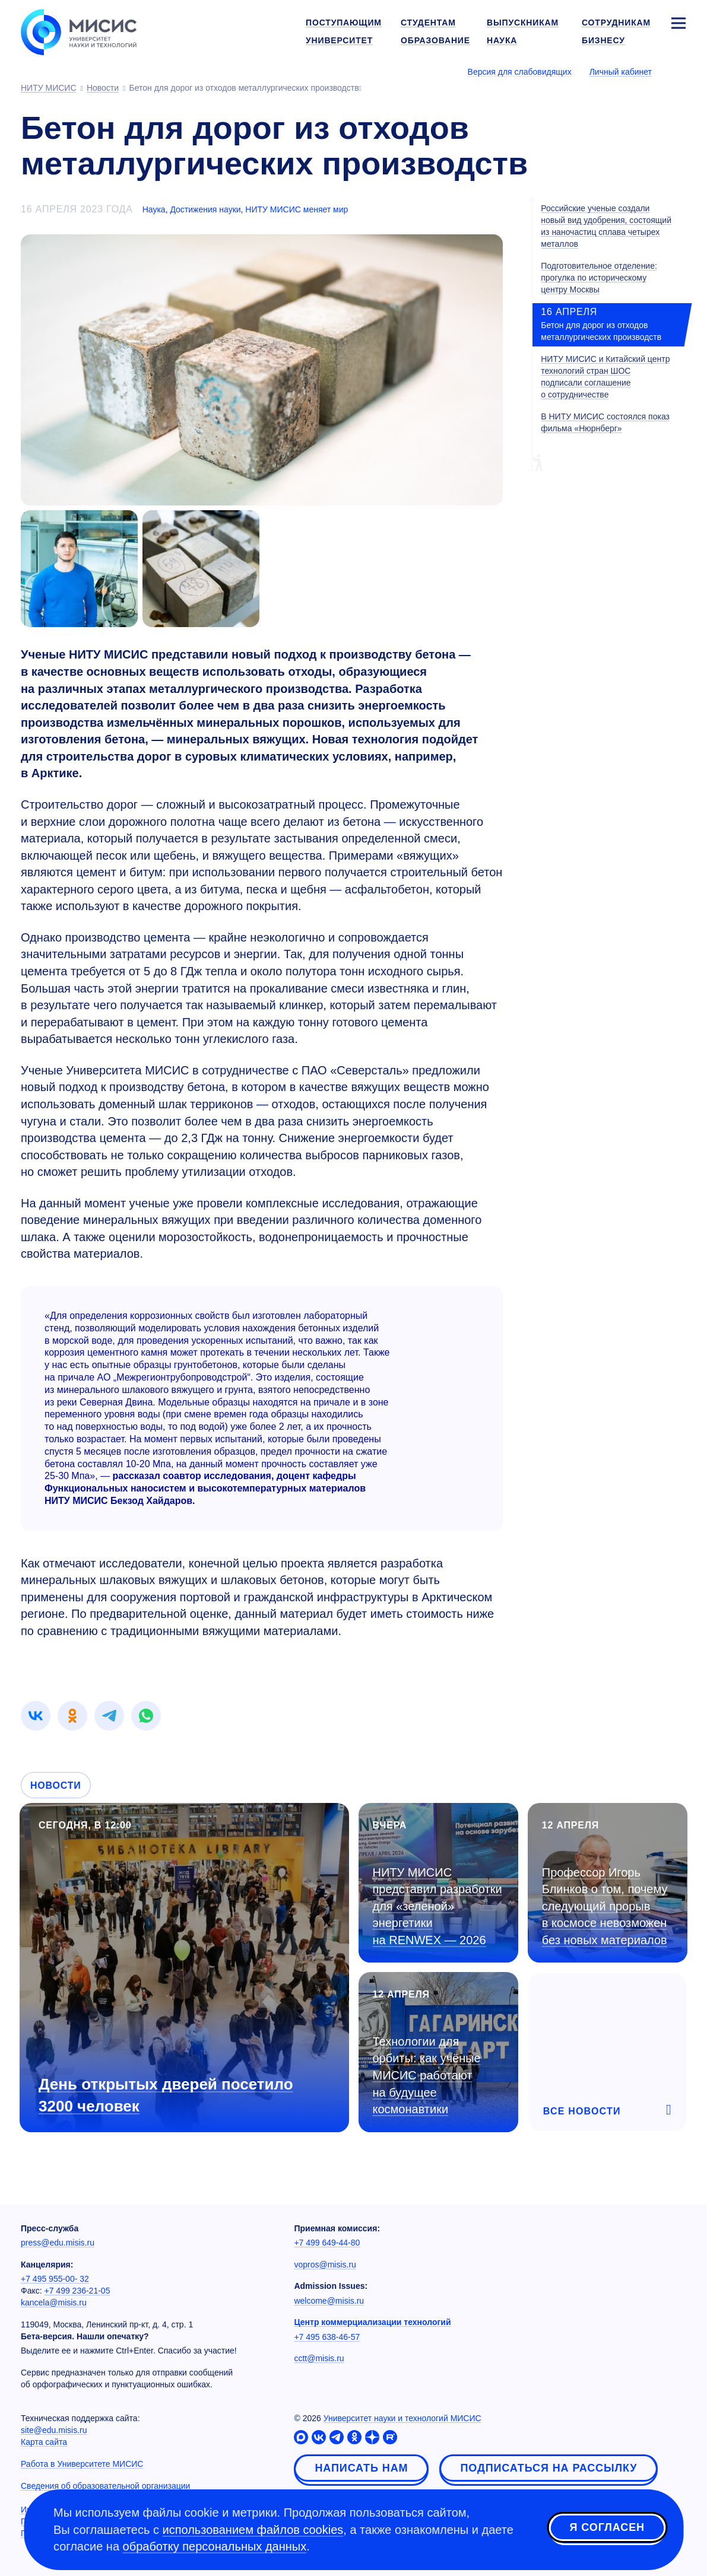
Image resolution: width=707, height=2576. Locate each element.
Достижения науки (205, 209)
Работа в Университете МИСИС (82, 2464)
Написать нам (361, 2468)
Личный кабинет (620, 72)
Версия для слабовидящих (520, 72)
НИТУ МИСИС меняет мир (296, 209)
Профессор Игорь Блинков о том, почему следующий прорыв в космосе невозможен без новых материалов (605, 1906)
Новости (55, 1785)
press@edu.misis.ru (57, 2242)
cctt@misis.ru (319, 2358)
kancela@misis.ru (54, 2302)
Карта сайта (44, 2442)
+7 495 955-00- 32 (55, 2279)
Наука (154, 209)
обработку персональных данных (215, 2546)
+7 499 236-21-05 (77, 2290)
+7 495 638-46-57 (327, 2337)
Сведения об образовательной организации (105, 2486)
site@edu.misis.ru (54, 2430)
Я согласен (607, 2528)
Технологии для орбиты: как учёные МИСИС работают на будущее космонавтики (427, 2075)
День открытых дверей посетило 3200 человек (166, 2095)
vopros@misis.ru (325, 2264)
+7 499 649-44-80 (327, 2242)
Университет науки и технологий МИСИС (402, 2418)
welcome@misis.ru (329, 2300)
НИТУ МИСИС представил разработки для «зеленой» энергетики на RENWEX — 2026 (437, 1906)
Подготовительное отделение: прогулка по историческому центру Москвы (599, 277)
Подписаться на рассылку (548, 2468)
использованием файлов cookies (253, 2529)
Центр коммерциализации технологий (372, 2322)
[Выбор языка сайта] (678, 71)
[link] (35, 1716)
